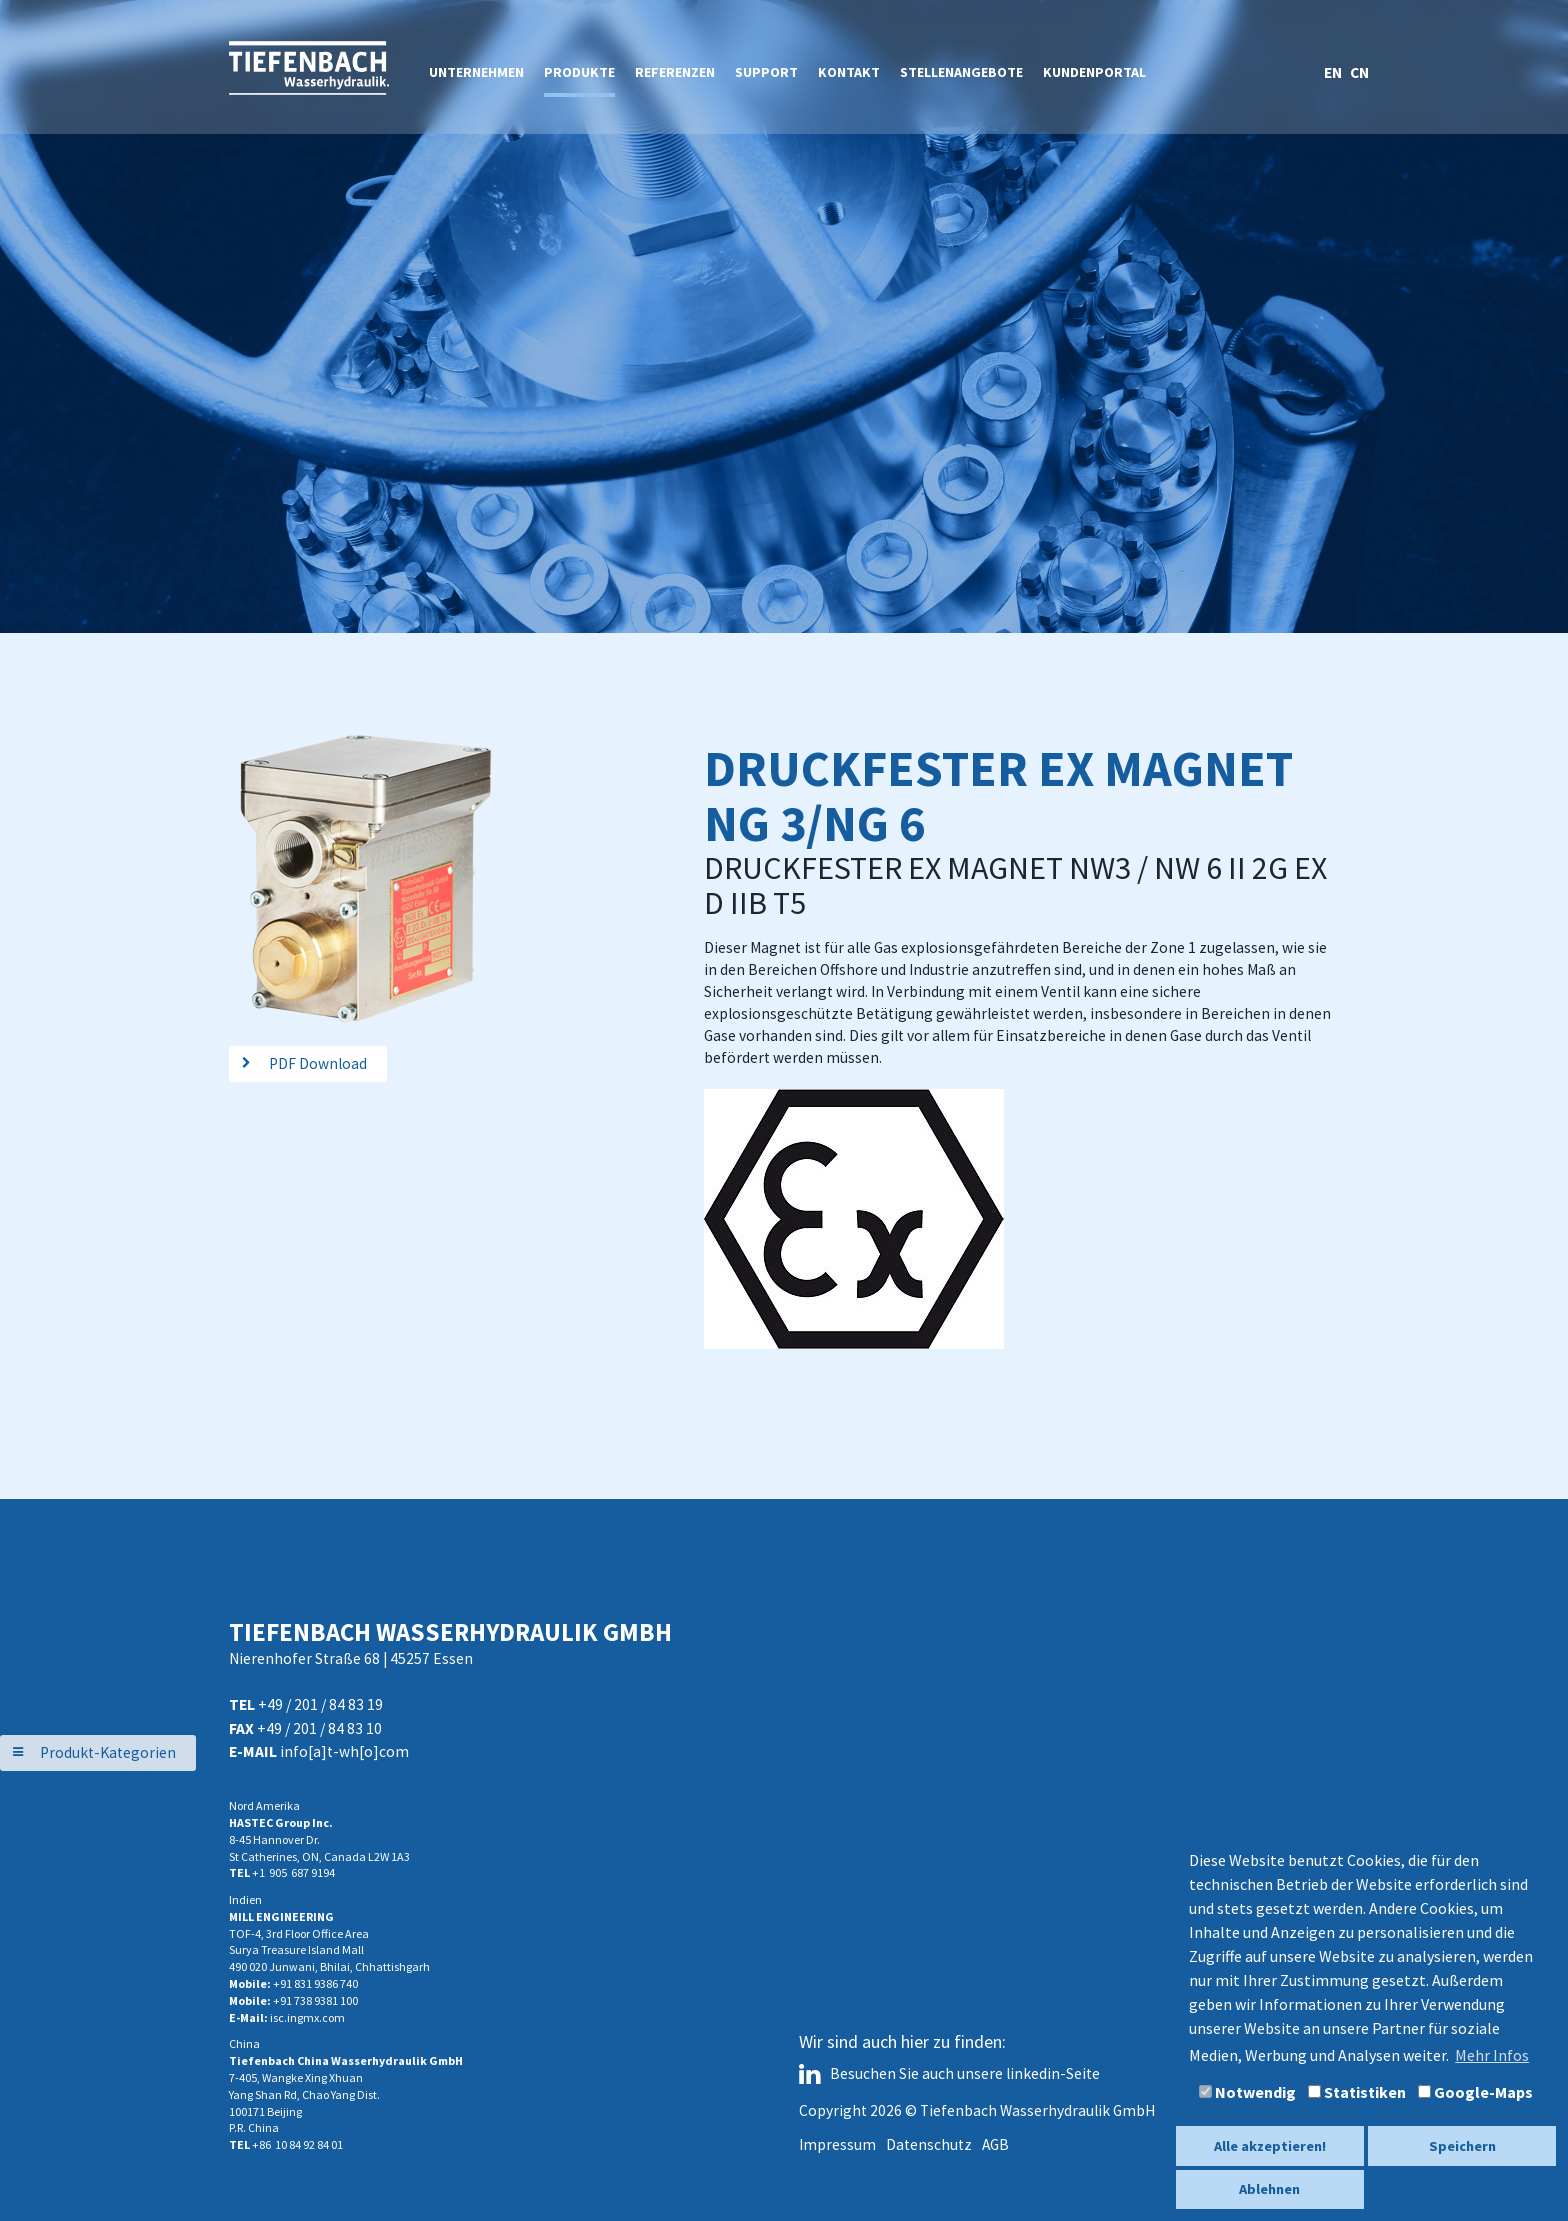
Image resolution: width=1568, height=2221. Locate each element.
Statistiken (1357, 2092)
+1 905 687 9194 (293, 1872)
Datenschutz (929, 2144)
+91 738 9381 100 (315, 2000)
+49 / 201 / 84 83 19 (320, 1704)
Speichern (1462, 2146)
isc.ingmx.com (307, 2017)
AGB (995, 2144)
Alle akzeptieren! (1270, 2146)
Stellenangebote (961, 72)
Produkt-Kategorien (108, 1752)
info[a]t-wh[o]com (344, 1751)
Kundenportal (1094, 72)
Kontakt (849, 72)
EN (1334, 72)
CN (1359, 72)
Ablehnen (1269, 2189)
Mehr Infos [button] (1492, 2055)
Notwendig (1247, 2092)
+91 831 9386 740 (315, 1983)
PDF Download (318, 1063)
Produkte (579, 72)
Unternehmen (476, 72)
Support (766, 72)
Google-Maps (1475, 2092)
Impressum (837, 2144)
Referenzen (675, 72)
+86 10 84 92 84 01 (297, 2144)
